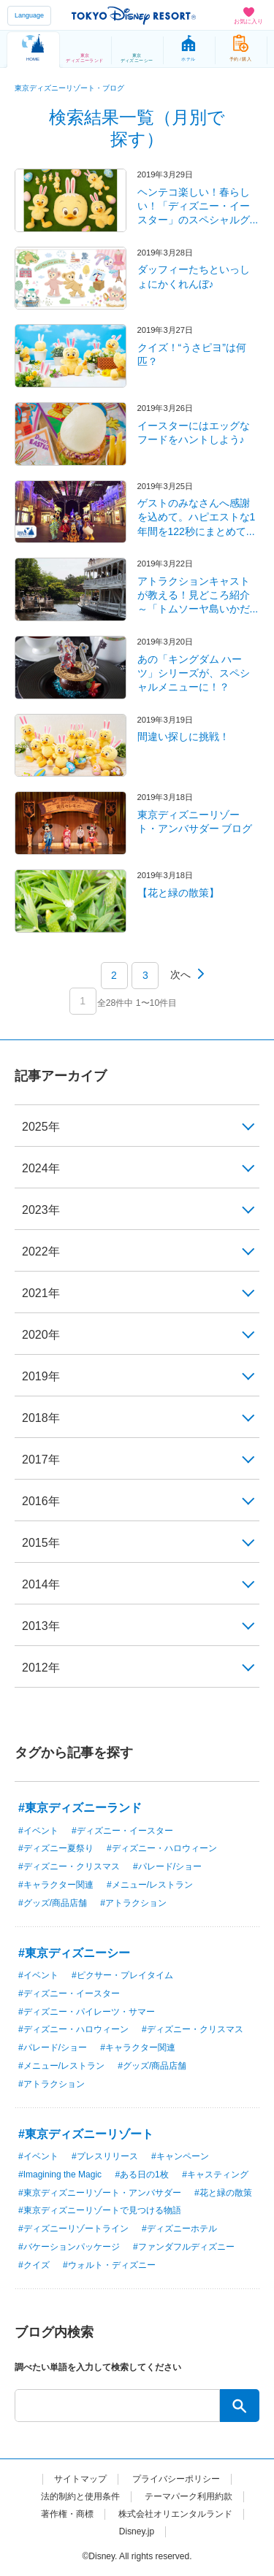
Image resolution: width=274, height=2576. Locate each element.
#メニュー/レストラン (150, 1885)
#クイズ (34, 2265)
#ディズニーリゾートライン (73, 2228)
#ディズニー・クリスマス (69, 1866)
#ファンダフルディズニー (184, 2247)
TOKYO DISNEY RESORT (134, 15)
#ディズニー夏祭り (56, 1848)
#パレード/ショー (167, 1866)
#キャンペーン (180, 2156)
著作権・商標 (67, 2514)
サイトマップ (80, 2479)
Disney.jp (136, 2531)
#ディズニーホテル (179, 2228)
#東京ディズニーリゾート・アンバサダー (99, 2193)
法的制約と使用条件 (80, 2496)
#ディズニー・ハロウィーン (162, 1848)
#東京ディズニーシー (74, 1953)
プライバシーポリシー (176, 2479)
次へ (180, 974)
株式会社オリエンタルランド (175, 2514)
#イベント (38, 1831)
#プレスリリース (105, 2156)
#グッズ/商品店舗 (52, 1903)
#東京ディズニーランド (80, 1808)
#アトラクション (133, 1903)
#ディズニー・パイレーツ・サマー (86, 2012)
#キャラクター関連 (56, 1885)
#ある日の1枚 (141, 2174)
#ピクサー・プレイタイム (122, 1975)
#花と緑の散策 (223, 2193)
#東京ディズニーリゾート (85, 2134)
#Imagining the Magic (60, 2174)
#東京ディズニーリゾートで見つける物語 (99, 2210)
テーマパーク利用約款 (188, 2496)
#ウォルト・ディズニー (109, 2265)
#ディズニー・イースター (122, 1831)
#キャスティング (215, 2174)
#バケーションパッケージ (69, 2247)
